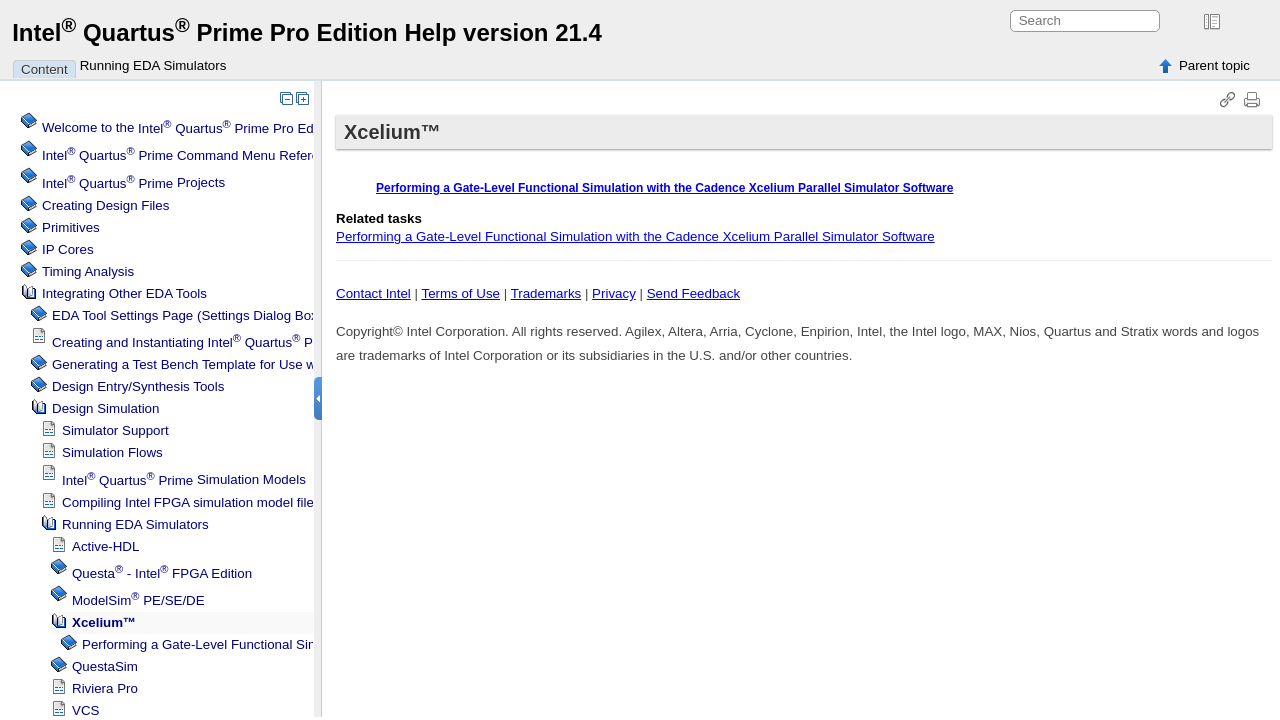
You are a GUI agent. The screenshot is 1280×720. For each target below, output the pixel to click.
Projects (133, 183)
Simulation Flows (112, 452)
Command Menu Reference (191, 155)
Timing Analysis (88, 271)
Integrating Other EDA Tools (124, 293)
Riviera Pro (105, 688)
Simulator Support (115, 430)
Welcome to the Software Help (234, 128)
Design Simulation (105, 408)
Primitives (71, 227)
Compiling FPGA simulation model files (191, 502)
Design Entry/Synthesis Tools (138, 386)
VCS (85, 710)
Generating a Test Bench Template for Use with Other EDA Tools (242, 364)
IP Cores (68, 249)
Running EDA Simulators (153, 65)
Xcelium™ (104, 622)
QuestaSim (105, 666)
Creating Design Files (105, 205)
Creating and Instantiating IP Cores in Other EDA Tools (281, 342)
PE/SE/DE (138, 600)
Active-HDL (105, 546)
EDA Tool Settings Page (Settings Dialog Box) (187, 315)
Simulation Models (184, 480)
